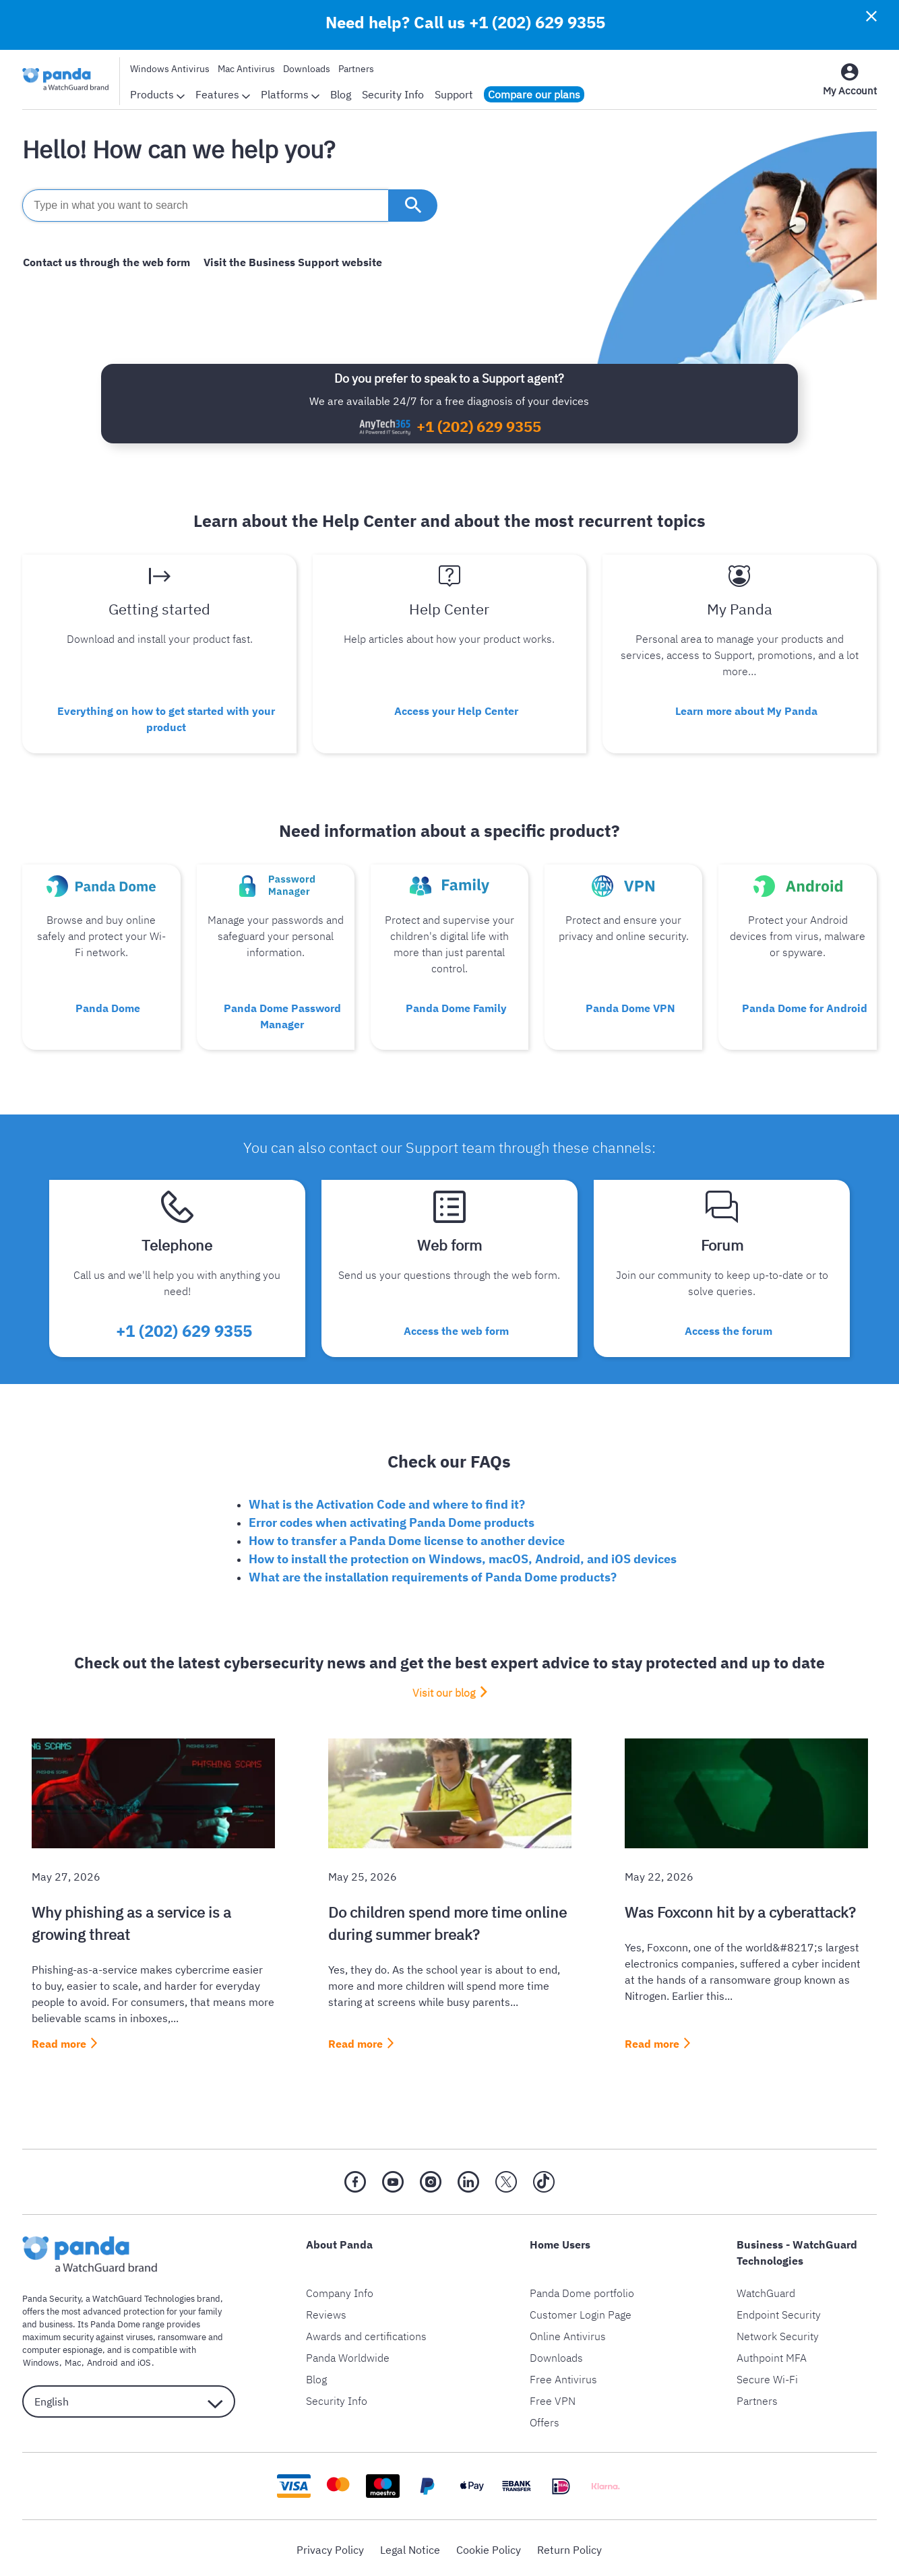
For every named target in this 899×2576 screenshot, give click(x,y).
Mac (71, 2360)
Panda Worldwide (348, 2354)
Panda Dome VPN (630, 1006)
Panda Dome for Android (804, 1006)
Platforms (290, 94)
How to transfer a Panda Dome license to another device (407, 1537)
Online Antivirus (568, 2332)
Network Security (778, 2332)
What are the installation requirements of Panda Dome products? (433, 1573)
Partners (356, 69)
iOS (141, 2360)
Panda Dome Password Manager (282, 1014)
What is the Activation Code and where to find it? (387, 1501)
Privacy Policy (330, 2546)
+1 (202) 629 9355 (537, 22)
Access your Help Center (456, 710)
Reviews (326, 2311)
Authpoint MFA (772, 2354)
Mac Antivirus (246, 69)
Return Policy (569, 2546)
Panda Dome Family (456, 1006)
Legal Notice (410, 2546)
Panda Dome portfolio (582, 2289)
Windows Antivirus (170, 69)
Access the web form (456, 1328)
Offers (544, 2419)
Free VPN (553, 2397)
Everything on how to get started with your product (166, 718)
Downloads (306, 69)
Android (99, 2360)
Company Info (339, 2289)
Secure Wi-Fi (767, 2376)
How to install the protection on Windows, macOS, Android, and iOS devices (463, 1555)
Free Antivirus (563, 2376)
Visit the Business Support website (291, 262)
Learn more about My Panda (746, 710)
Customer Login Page (580, 2311)
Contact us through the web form (105, 262)
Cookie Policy (488, 2546)
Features (222, 94)
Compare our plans (534, 94)
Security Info (393, 94)
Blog (340, 94)
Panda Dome (107, 1006)
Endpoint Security (779, 2311)
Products (157, 94)
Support (454, 94)
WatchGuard (766, 2289)
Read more (59, 2040)
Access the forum (728, 1328)
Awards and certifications (366, 2332)
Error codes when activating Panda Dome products (391, 1519)
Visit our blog (443, 1689)
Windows (40, 2360)
